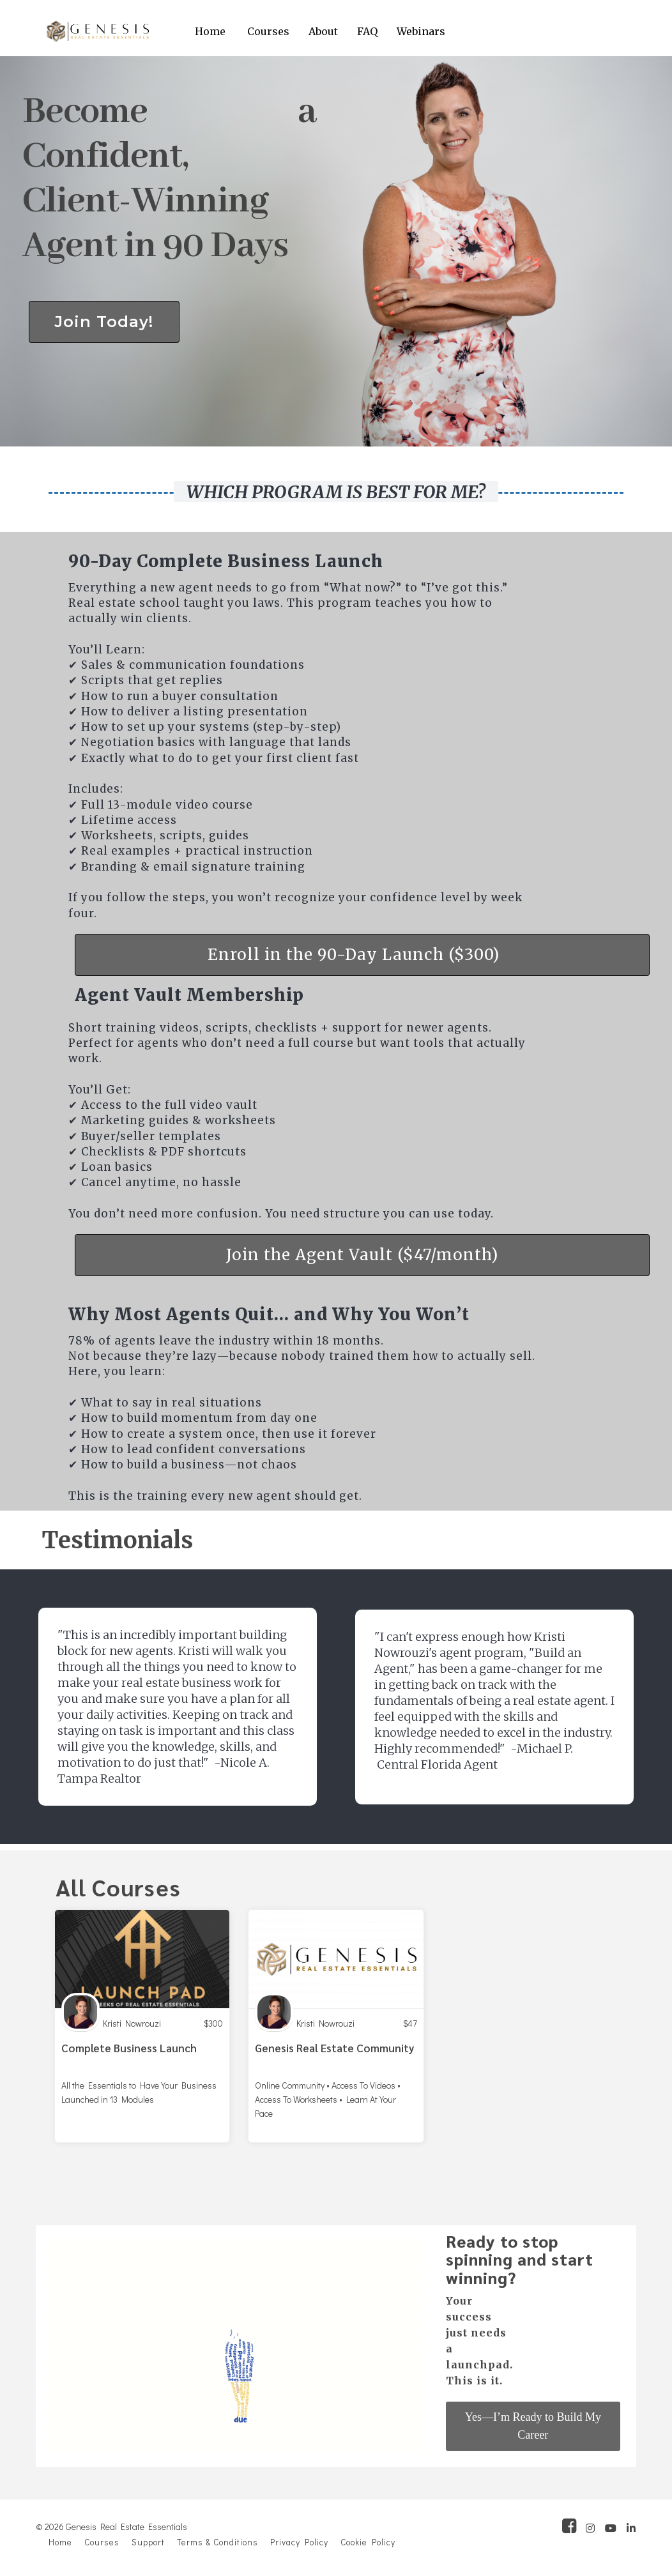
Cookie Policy (367, 2542)
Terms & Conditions (217, 2542)
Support (148, 2542)
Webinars (421, 31)
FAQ (367, 31)
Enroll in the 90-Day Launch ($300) (354, 954)
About (323, 31)
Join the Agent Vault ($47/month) (362, 1255)
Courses (268, 31)
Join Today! (104, 321)
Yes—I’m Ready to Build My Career (533, 2426)
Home (210, 31)
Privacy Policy (299, 2542)
